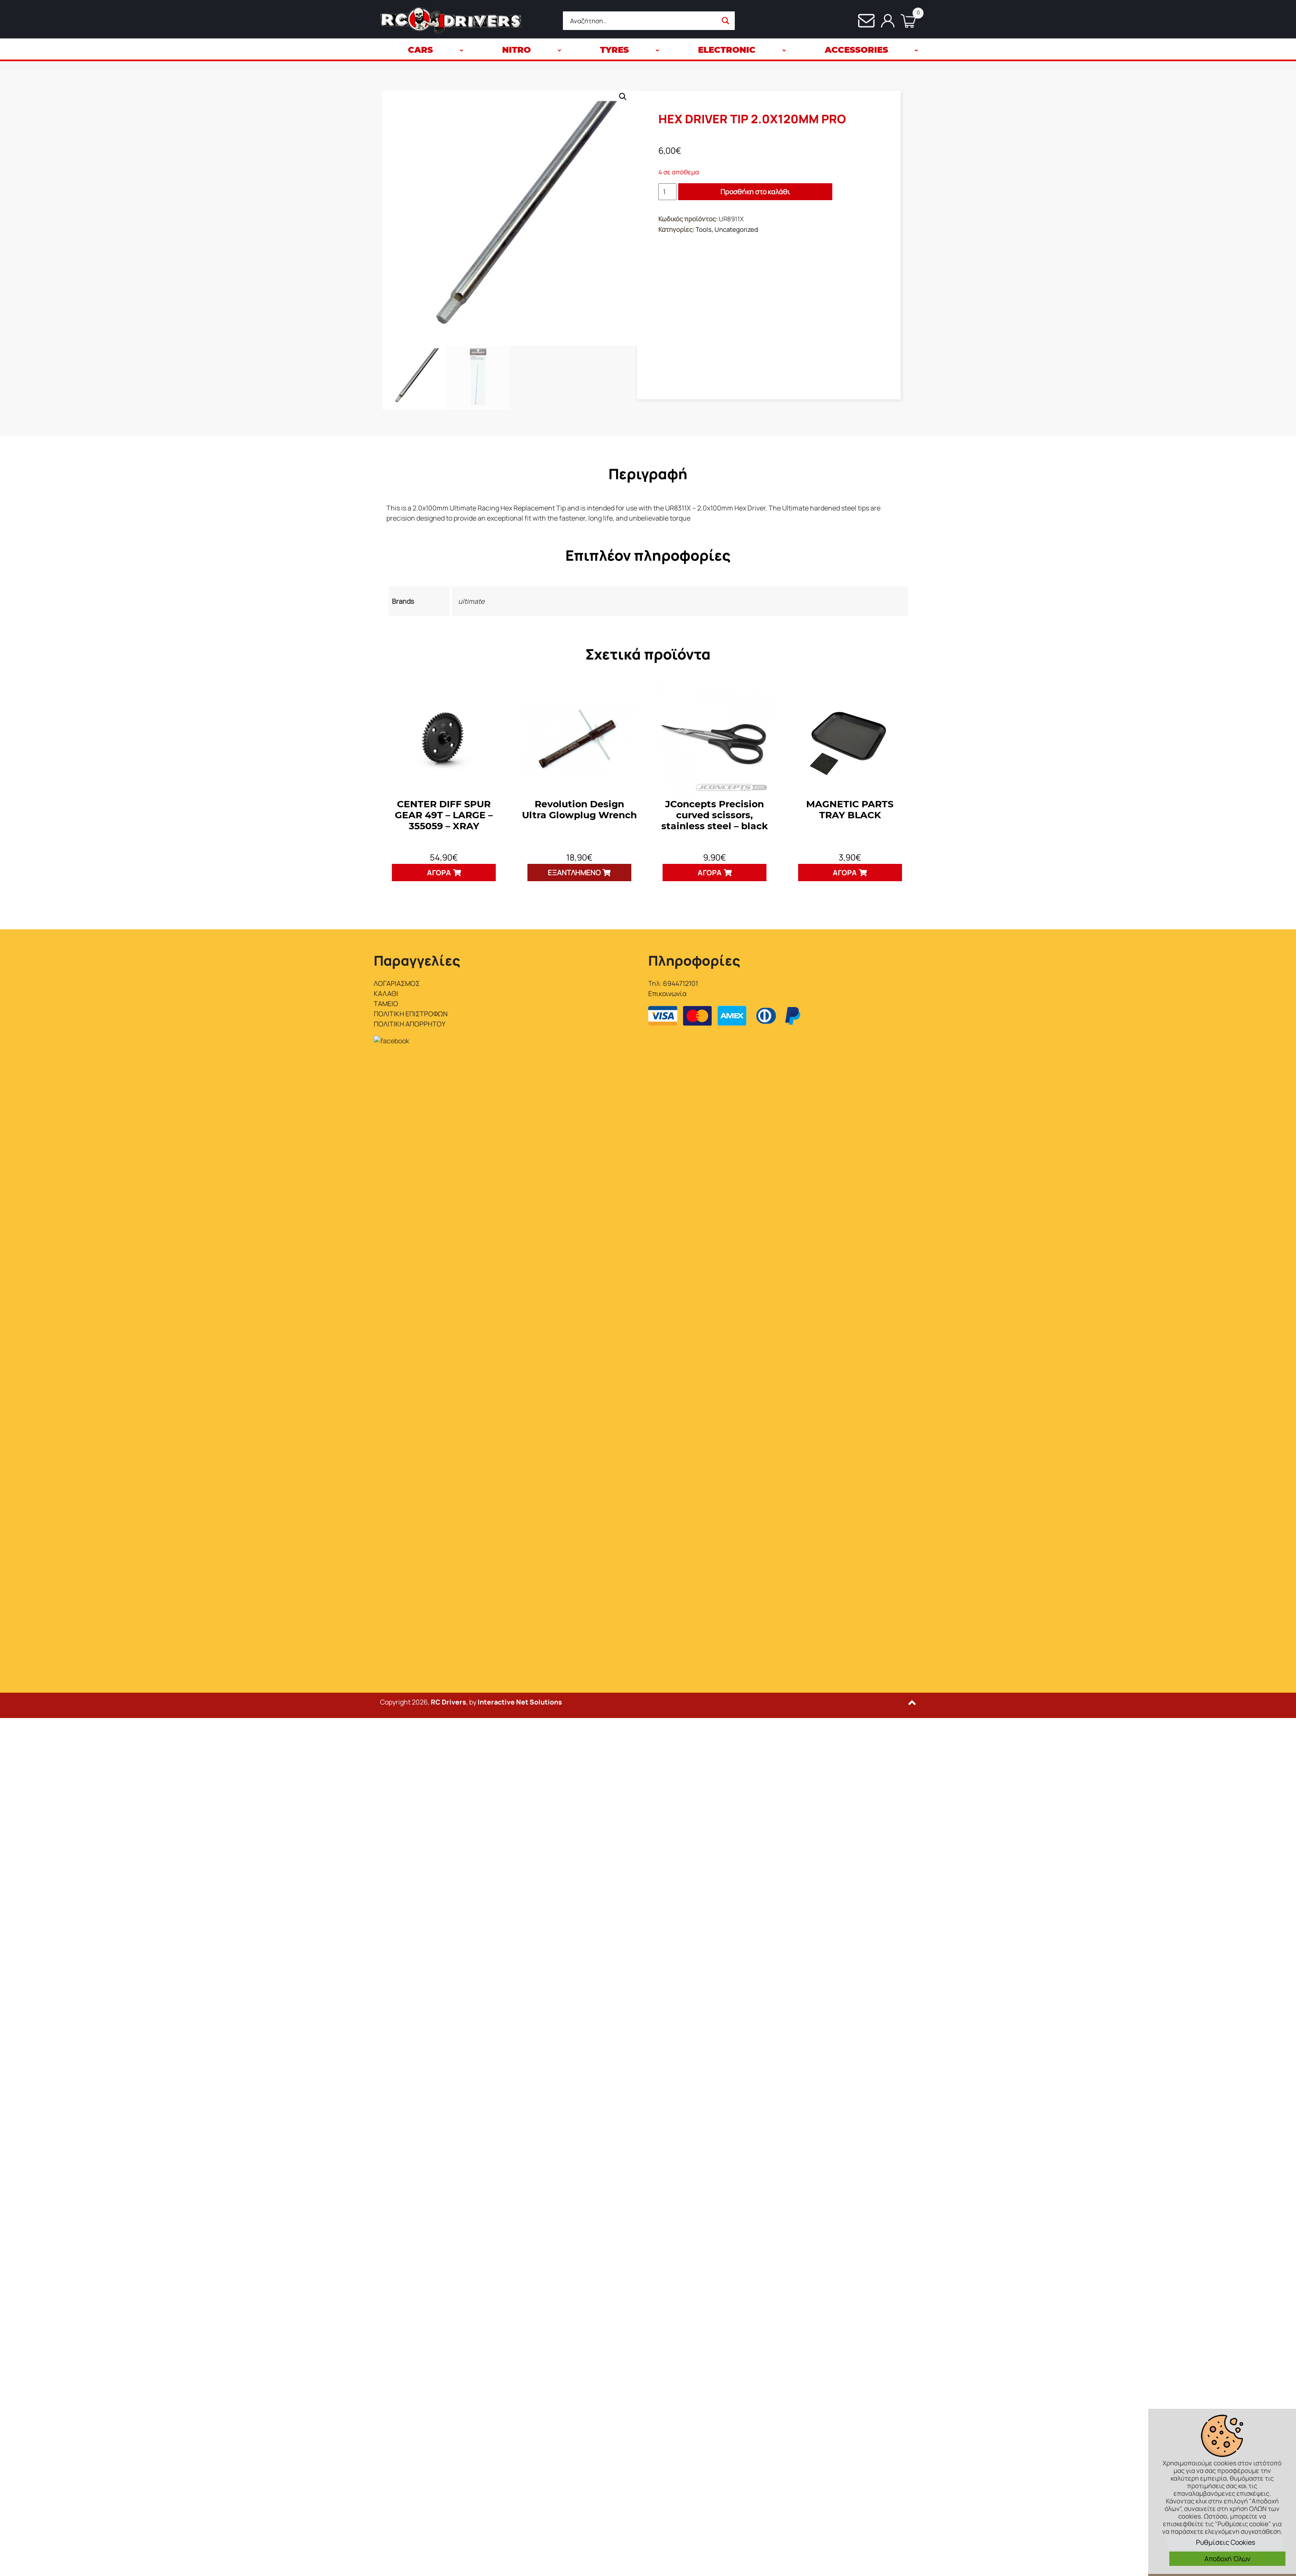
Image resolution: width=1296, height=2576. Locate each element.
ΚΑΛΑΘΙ (386, 993)
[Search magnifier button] (725, 20)
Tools (704, 229)
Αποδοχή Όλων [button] (1227, 2558)
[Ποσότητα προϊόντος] (667, 191)
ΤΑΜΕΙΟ (386, 1003)
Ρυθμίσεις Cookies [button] (1225, 2542)
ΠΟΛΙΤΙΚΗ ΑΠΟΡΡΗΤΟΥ (410, 1024)
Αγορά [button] (439, 872)
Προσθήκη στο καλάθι (755, 191)
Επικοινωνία (667, 993)
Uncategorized (736, 229)
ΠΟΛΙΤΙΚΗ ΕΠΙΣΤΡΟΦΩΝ (411, 1013)
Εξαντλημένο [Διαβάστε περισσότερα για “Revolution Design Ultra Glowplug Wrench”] (574, 872)
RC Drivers (448, 1087)
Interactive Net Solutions (520, 1087)
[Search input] (642, 20)
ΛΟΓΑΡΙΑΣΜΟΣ (397, 983)
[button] (622, 96)
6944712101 (680, 983)
